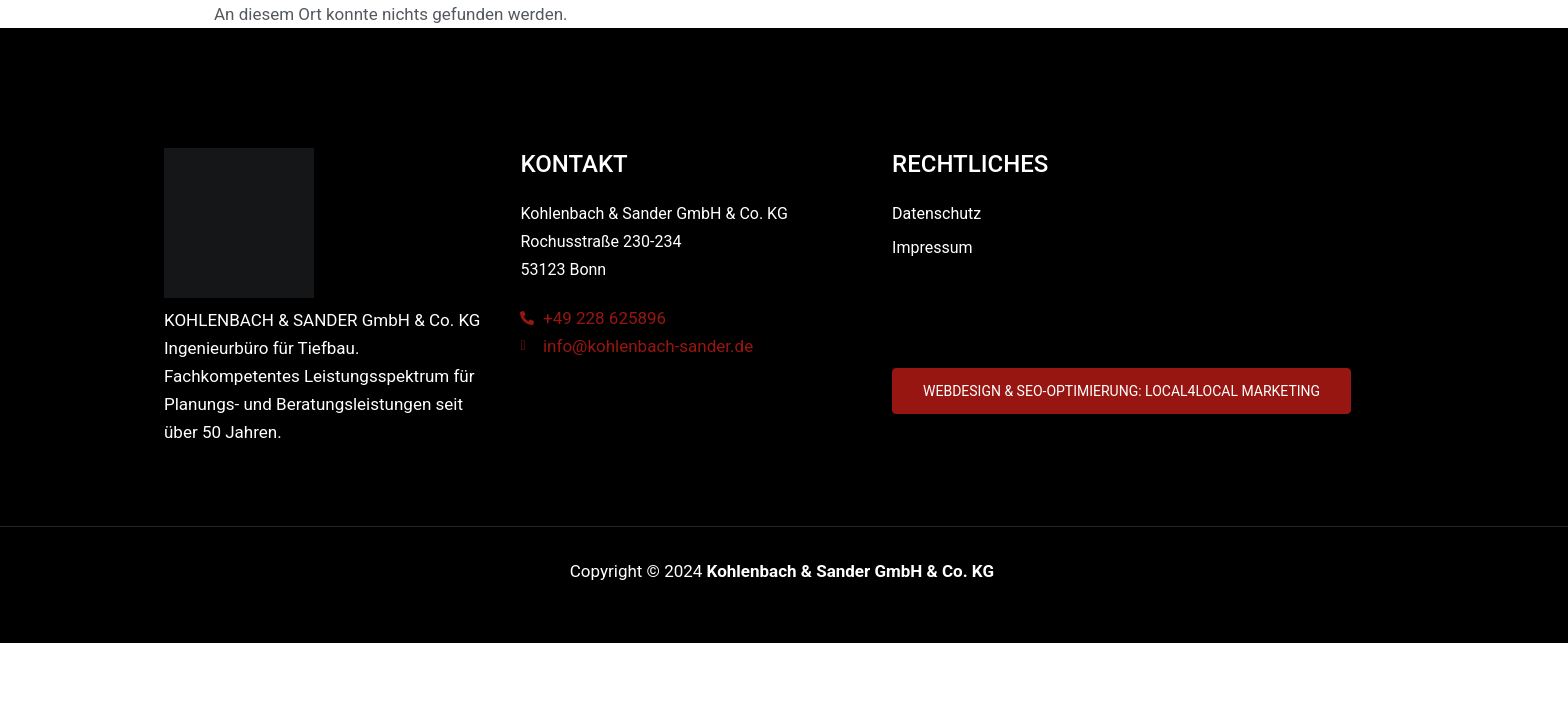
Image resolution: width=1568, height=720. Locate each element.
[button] (1121, 391)
